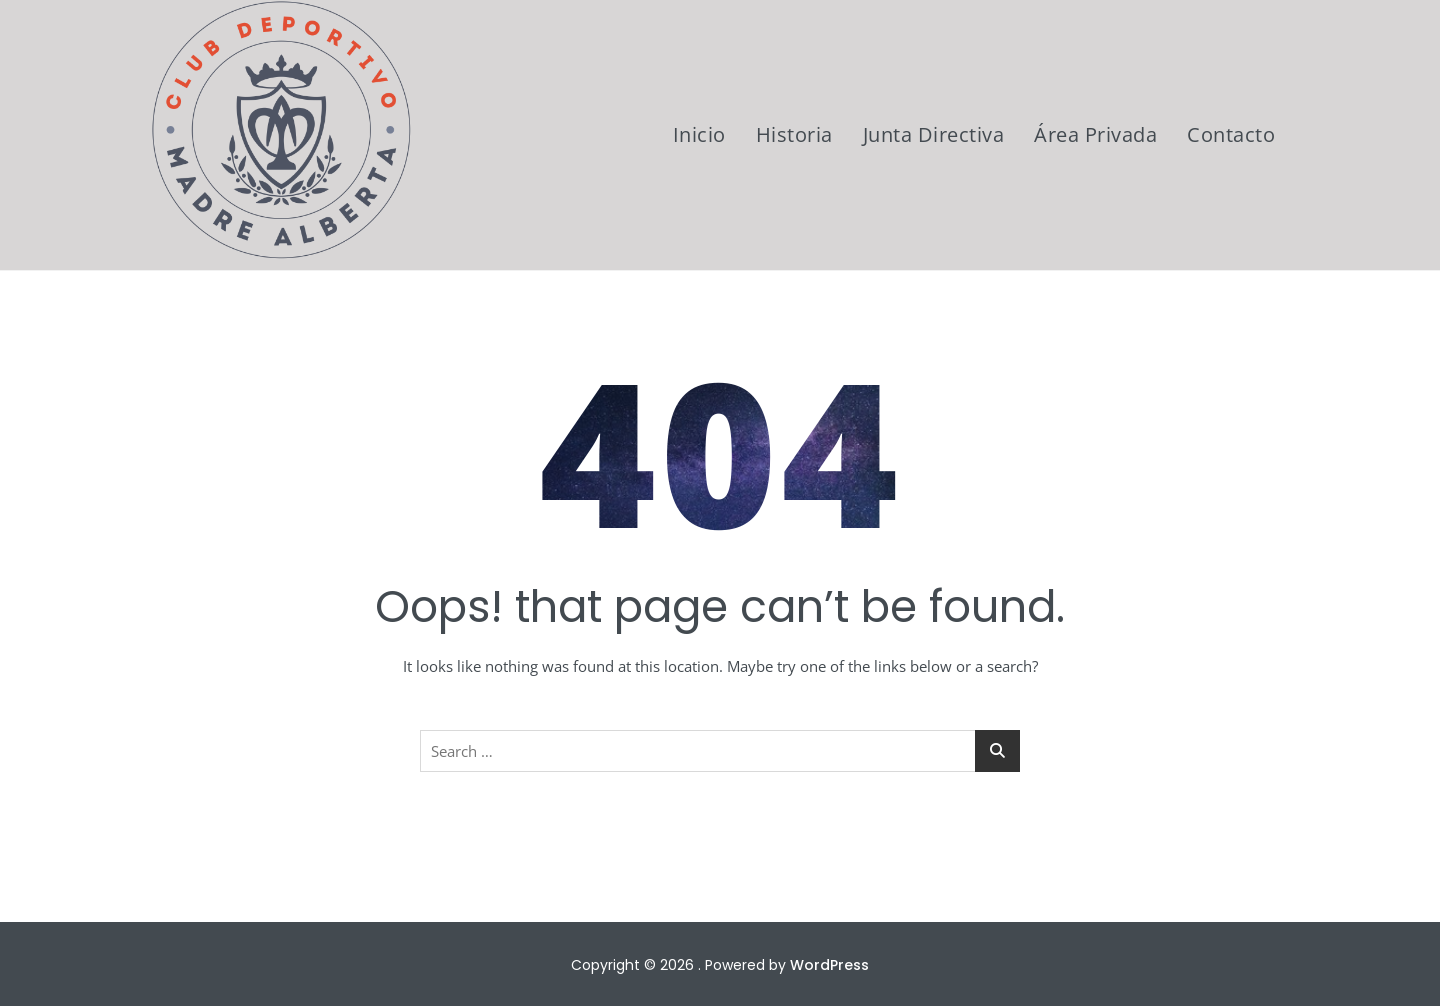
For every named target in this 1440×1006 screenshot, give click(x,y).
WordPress (829, 965)
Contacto (1231, 134)
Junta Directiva (934, 134)
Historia (794, 134)
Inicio (699, 134)
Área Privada (1095, 134)
